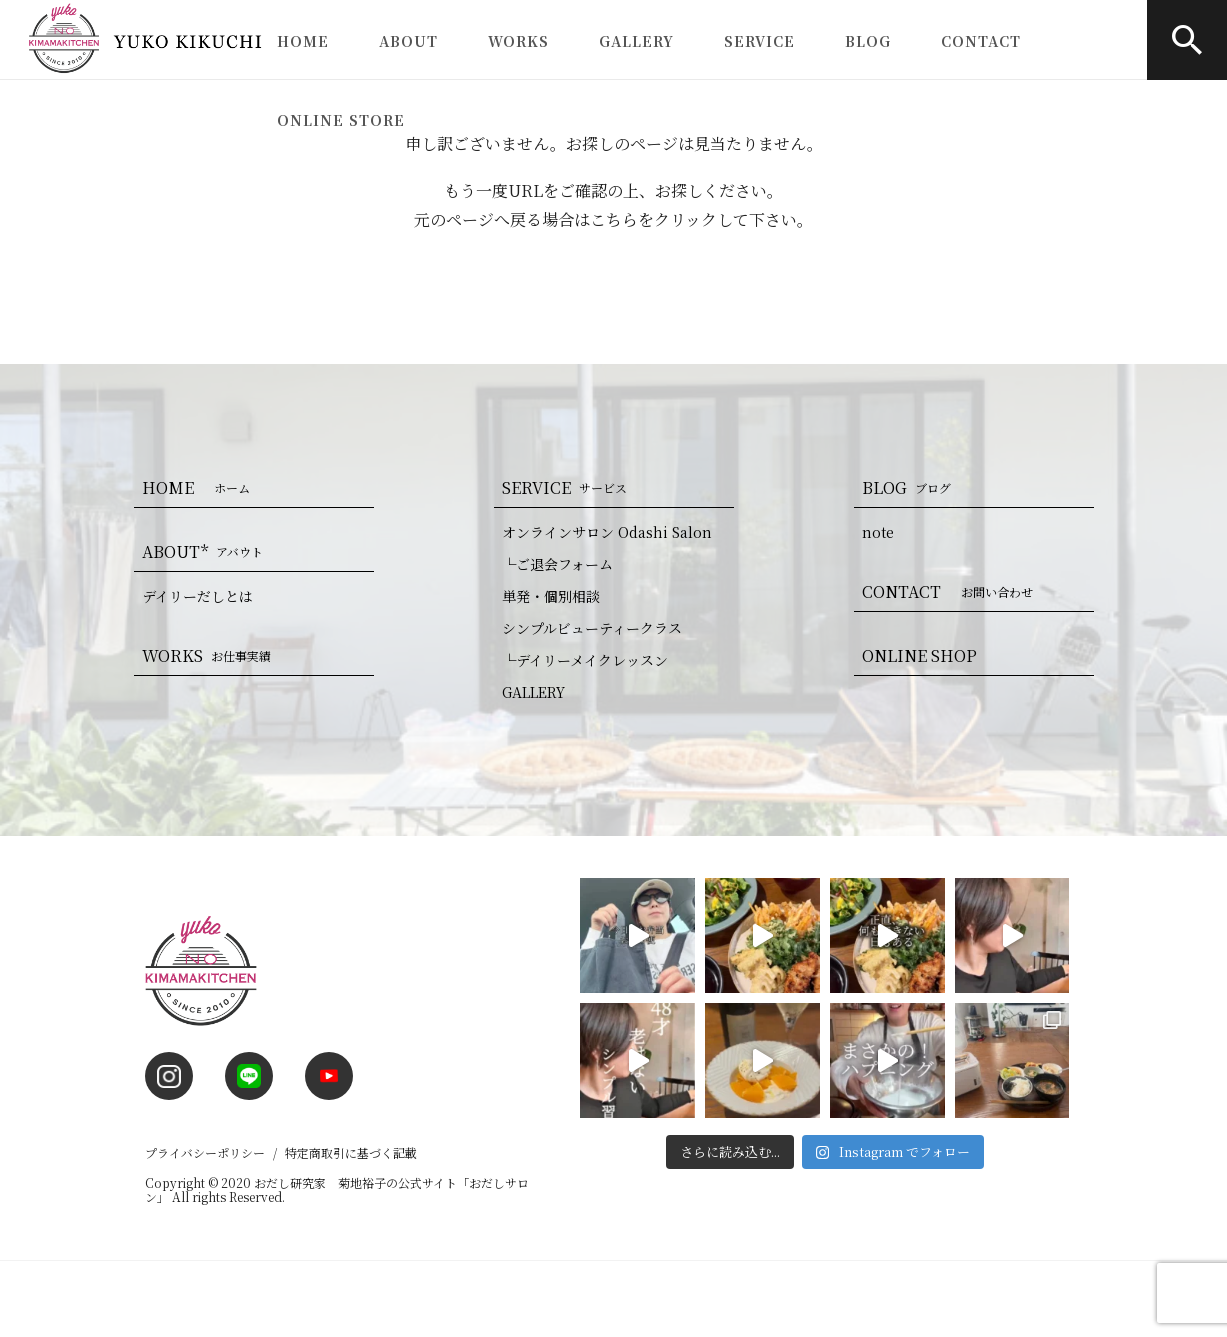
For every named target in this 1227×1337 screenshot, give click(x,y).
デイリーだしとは (197, 596)
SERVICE (759, 41)
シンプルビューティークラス (592, 628)
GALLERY (636, 41)
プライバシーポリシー (205, 1152)
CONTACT (981, 41)
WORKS (518, 41)
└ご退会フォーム (557, 564)
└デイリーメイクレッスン (585, 660)
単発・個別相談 (551, 596)
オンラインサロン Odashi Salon (607, 532)
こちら (614, 219)
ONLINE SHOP (919, 655)
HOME (303, 41)
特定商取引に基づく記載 (351, 1152)
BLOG (868, 41)
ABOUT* (206, 551)
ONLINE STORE (341, 120)
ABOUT (408, 41)
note (878, 532)
